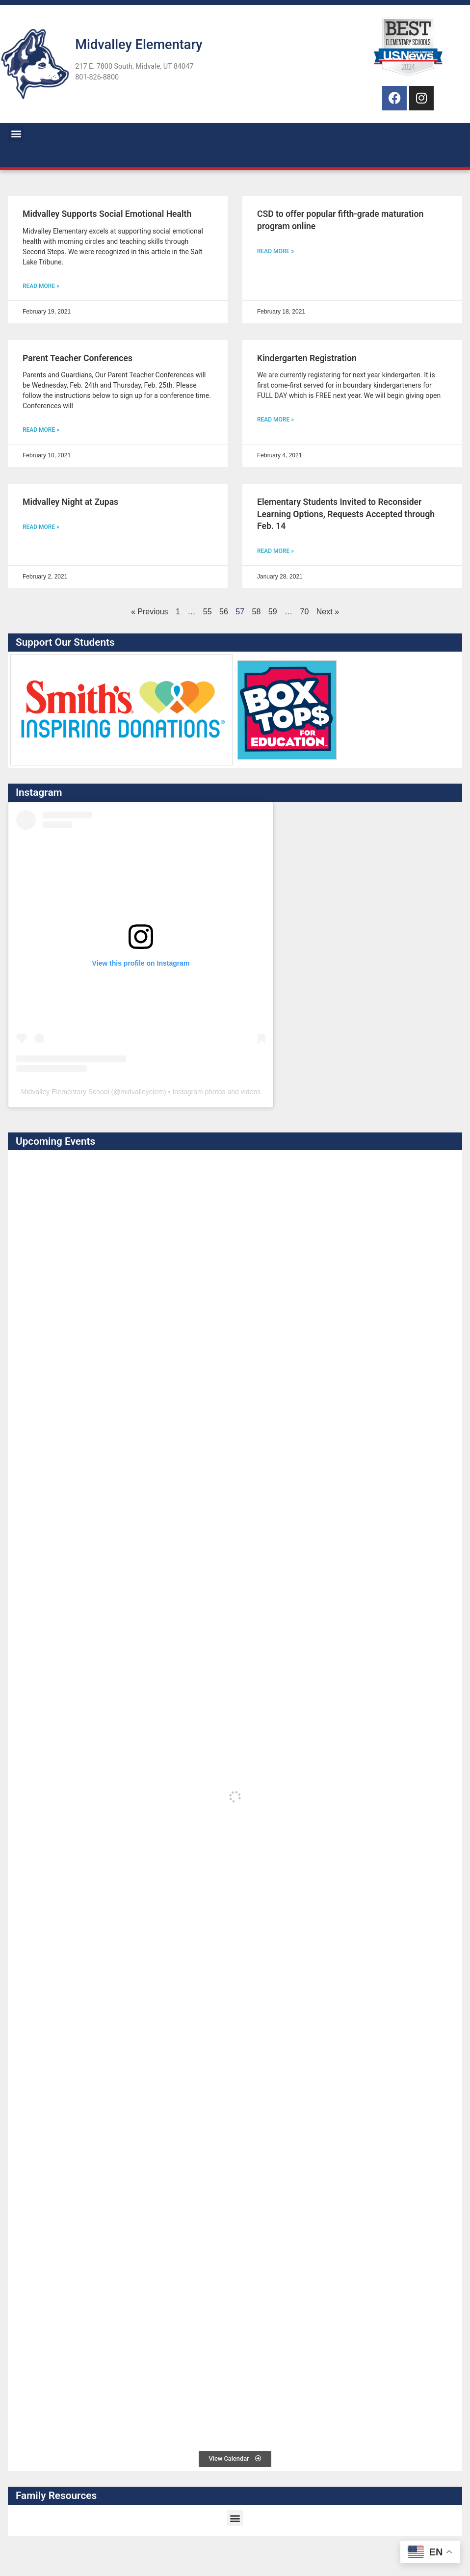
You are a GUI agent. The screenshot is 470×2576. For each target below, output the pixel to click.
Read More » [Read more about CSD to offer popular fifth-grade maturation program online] (275, 251)
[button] (16, 134)
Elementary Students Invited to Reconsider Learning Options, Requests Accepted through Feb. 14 (346, 514)
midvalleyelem (142, 1092)
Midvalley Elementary (138, 45)
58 (256, 611)
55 (207, 611)
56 (223, 611)
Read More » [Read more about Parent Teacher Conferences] (41, 429)
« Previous (149, 611)
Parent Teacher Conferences (77, 358)
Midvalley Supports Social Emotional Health (107, 214)
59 (272, 611)
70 (304, 611)
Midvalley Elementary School (65, 1092)
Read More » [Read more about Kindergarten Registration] (275, 419)
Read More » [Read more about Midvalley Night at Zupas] (41, 527)
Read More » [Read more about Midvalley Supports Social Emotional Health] (41, 286)
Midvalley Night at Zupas (70, 502)
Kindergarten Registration (307, 358)
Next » (327, 611)
